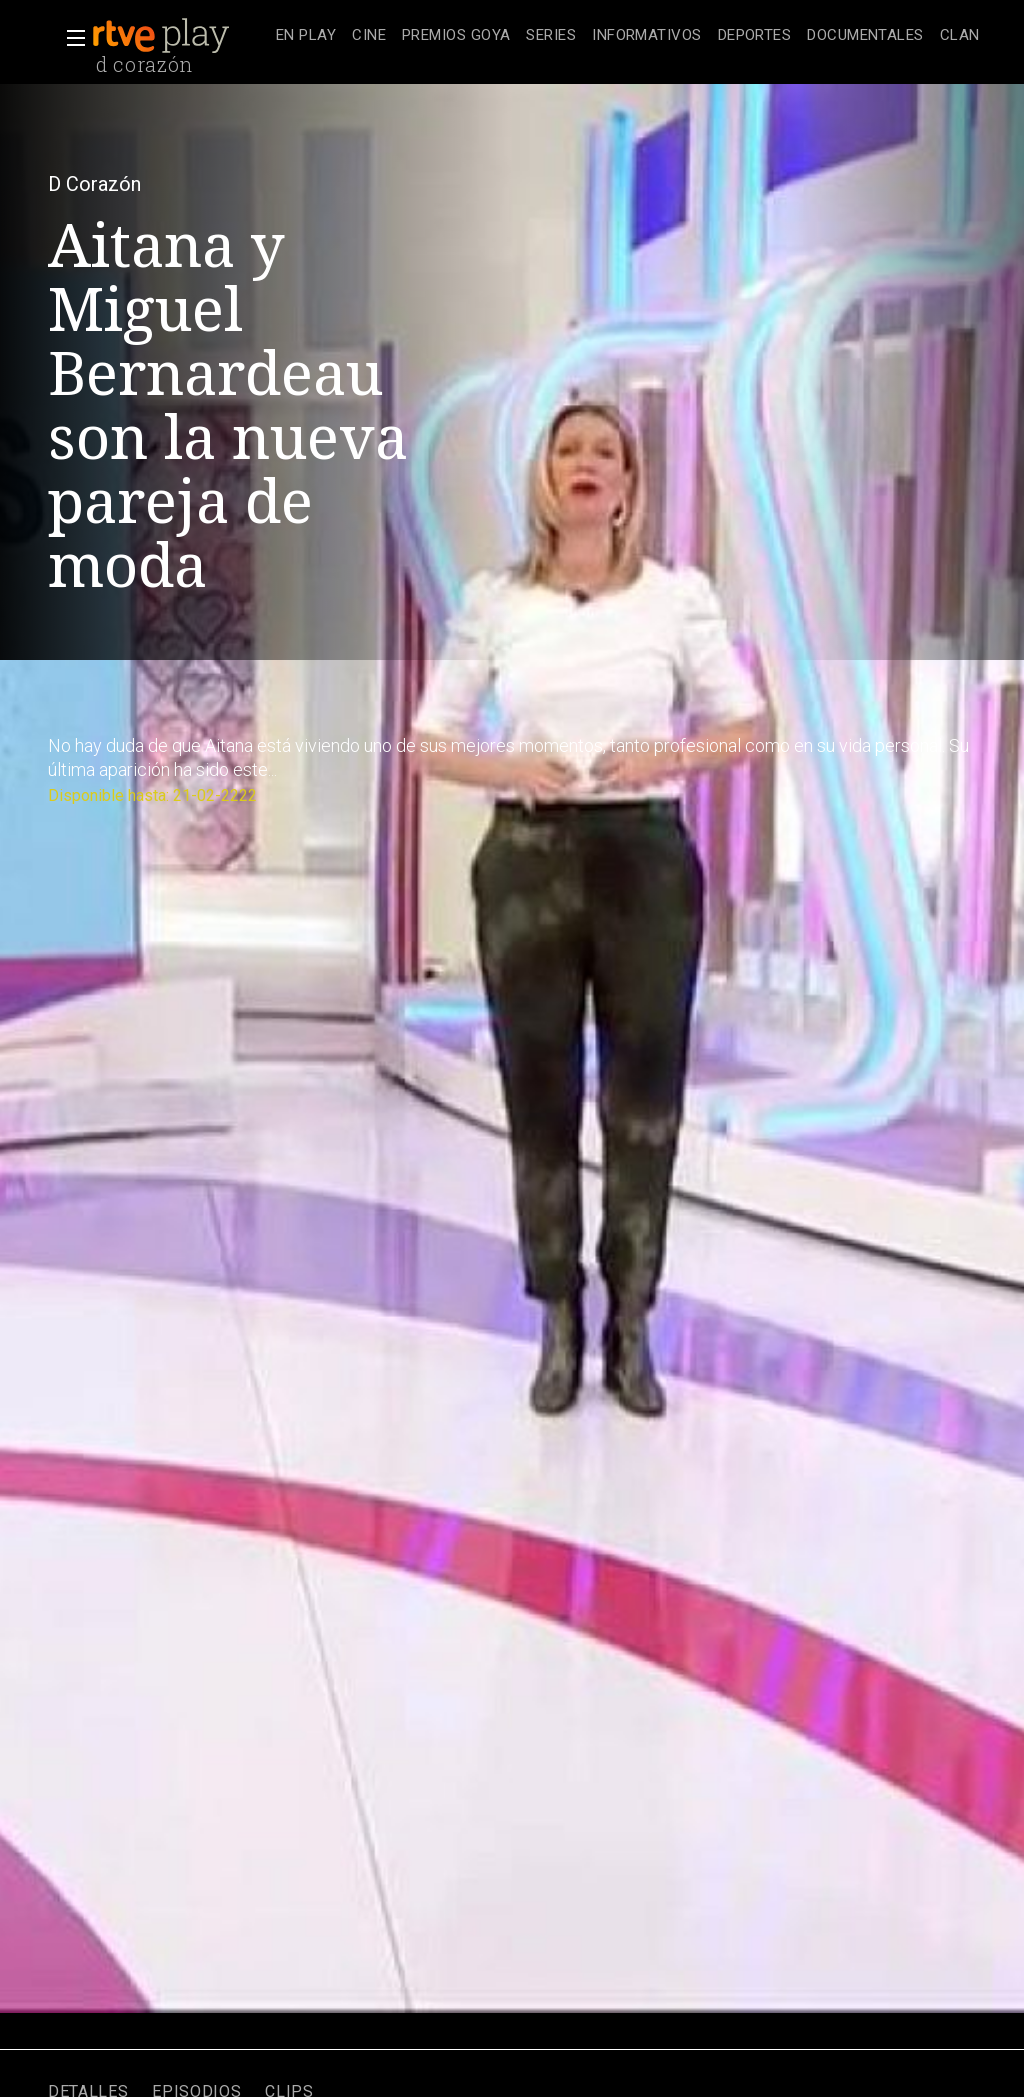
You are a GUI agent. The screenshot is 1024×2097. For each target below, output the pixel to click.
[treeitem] (306, 36)
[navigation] (628, 36)
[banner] (180, 36)
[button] (70, 38)
